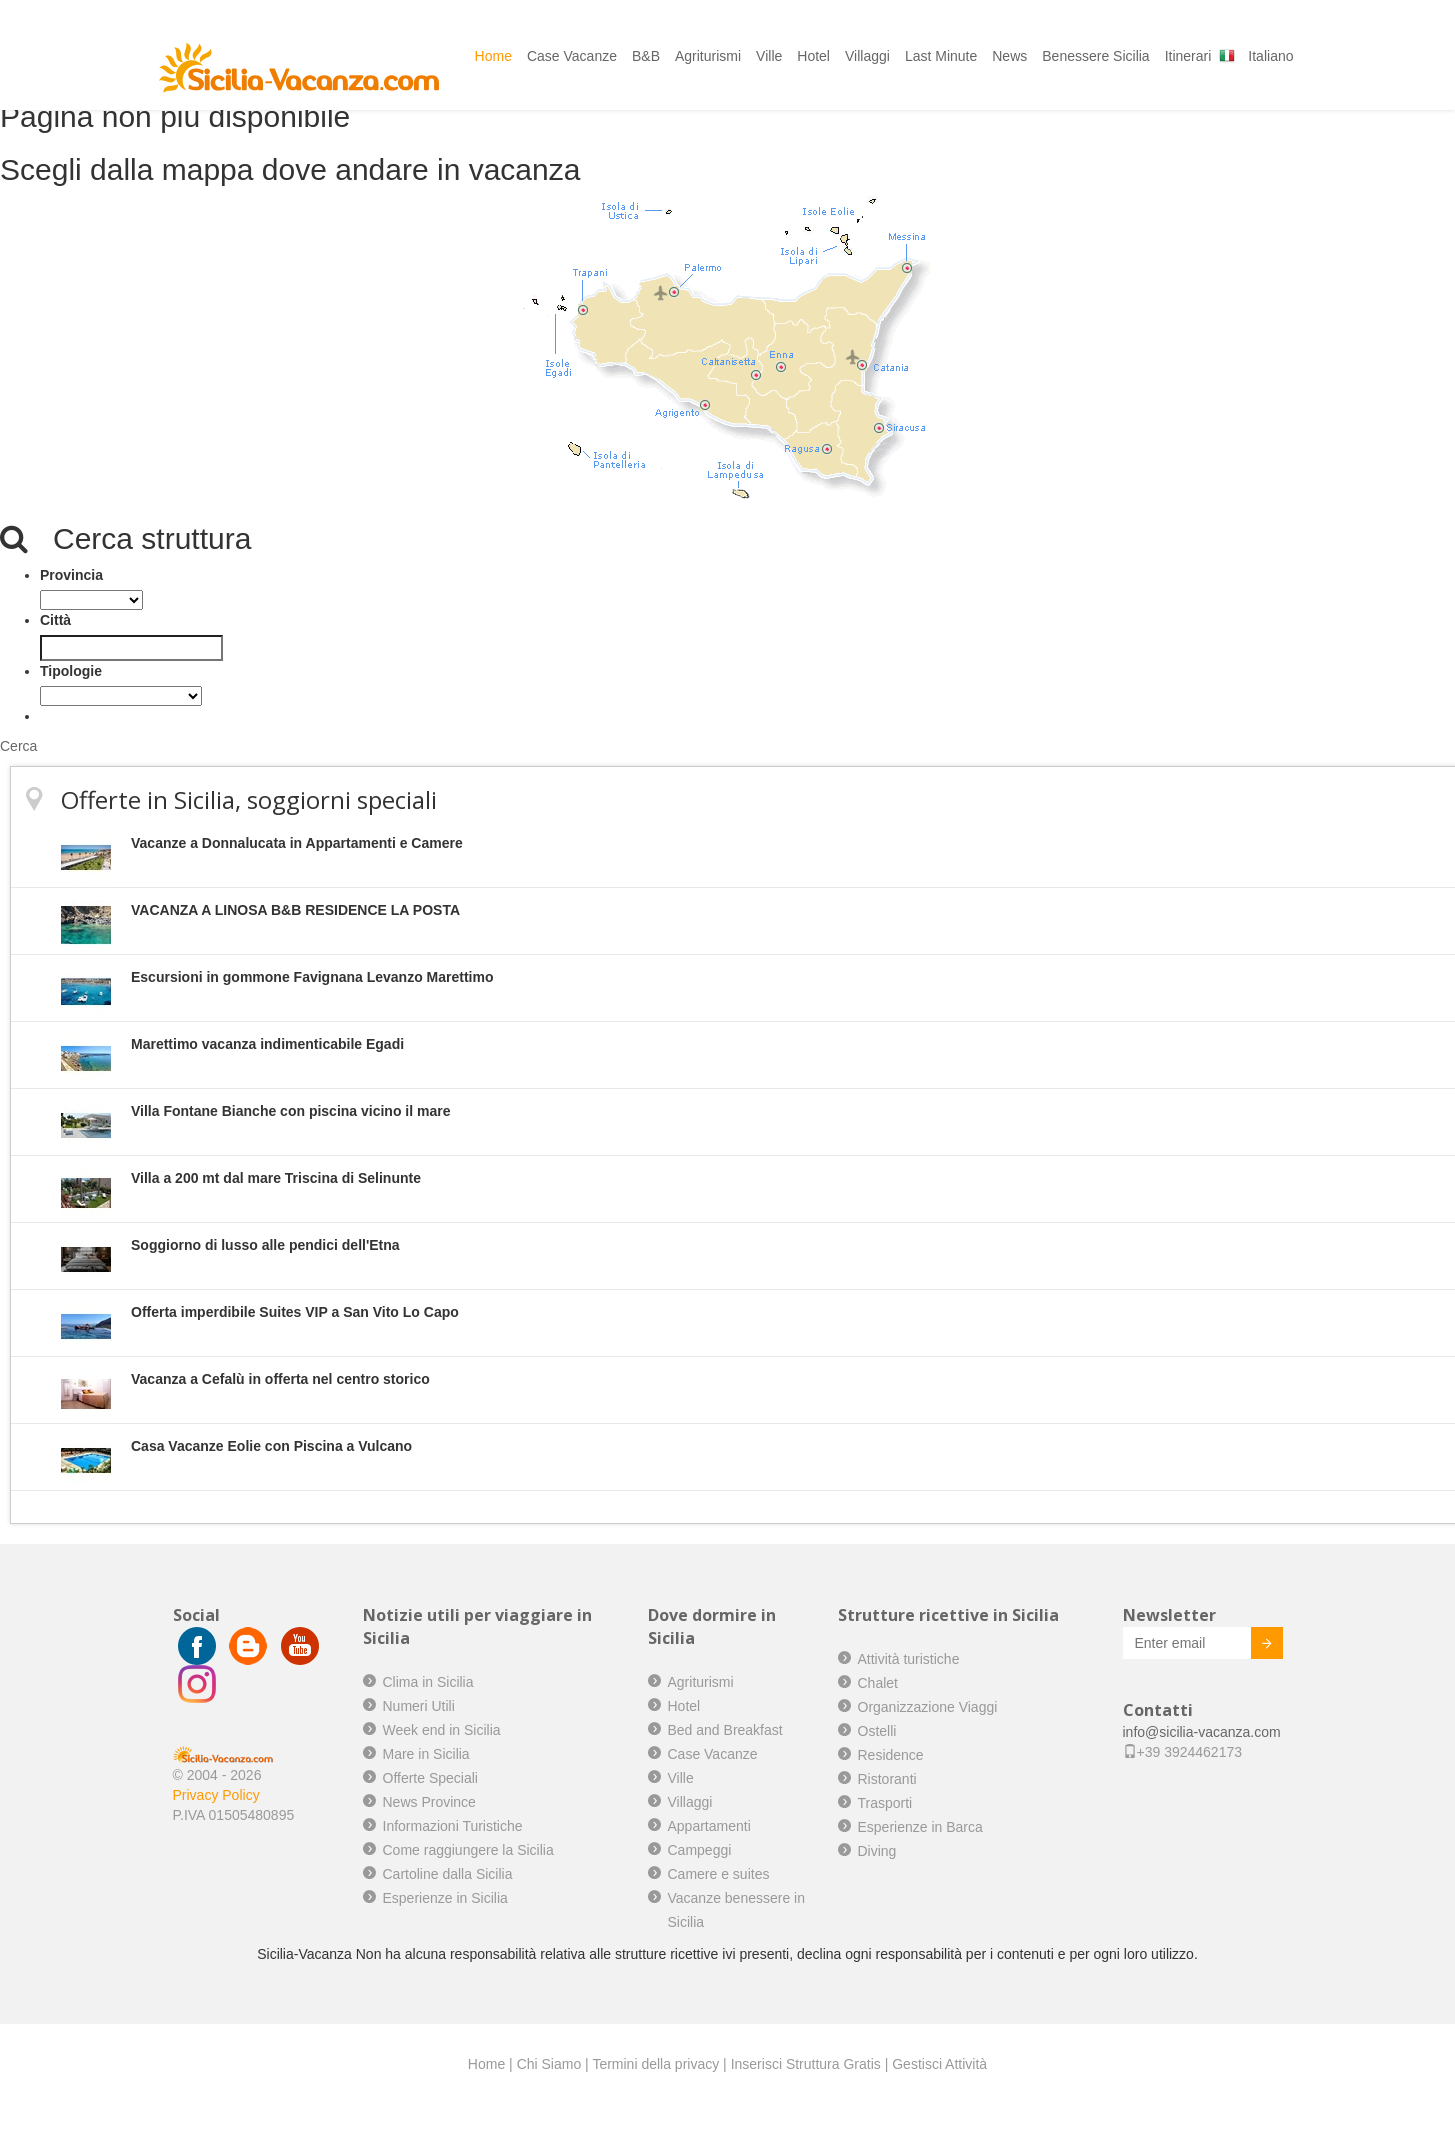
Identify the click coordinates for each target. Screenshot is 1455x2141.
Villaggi (867, 56)
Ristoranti (887, 1779)
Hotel (813, 56)
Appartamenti (709, 1826)
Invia (1252, 1646)
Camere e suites (719, 1874)
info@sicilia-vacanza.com (1202, 1732)
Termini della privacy (655, 2064)
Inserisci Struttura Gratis (806, 2064)
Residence (891, 1755)
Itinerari (1188, 56)
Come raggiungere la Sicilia (468, 1850)
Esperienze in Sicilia (445, 1898)
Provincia (71, 575)
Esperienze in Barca (920, 1827)
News (1009, 56)
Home (493, 56)
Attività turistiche (909, 1659)
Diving (877, 1851)
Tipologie (71, 671)
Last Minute (941, 56)
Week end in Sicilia (442, 1730)
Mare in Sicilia (426, 1754)
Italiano (1270, 56)
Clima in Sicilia (428, 1682)
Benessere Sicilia (1095, 56)
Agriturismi (708, 56)
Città (55, 620)
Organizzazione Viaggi (928, 1707)
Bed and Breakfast (725, 1730)
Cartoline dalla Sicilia (448, 1874)
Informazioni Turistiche (453, 1826)
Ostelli (877, 1731)
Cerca (18, 746)
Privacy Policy (216, 1795)
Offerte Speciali (430, 1778)
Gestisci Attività (939, 2064)
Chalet (878, 1683)
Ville (769, 56)
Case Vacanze (572, 56)
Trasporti (885, 1803)
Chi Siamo (549, 2064)
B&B (646, 56)
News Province (429, 1802)
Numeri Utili (419, 1706)
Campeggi (700, 1850)
